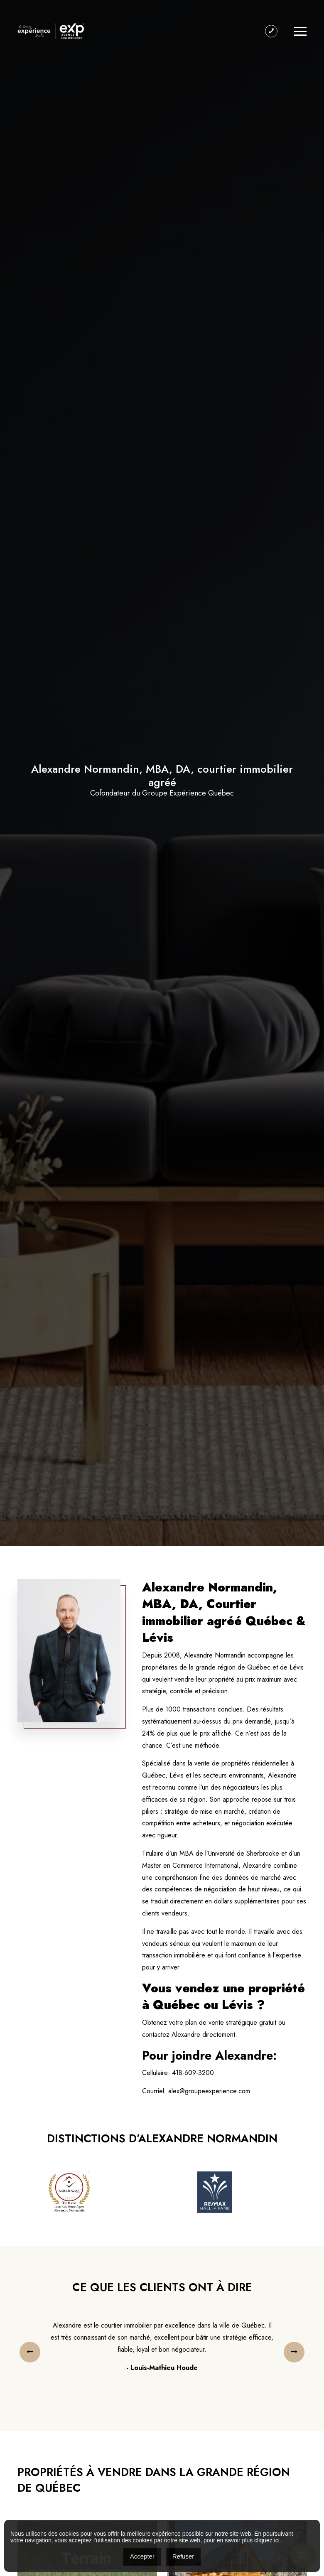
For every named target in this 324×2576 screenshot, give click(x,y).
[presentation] (30, 2352)
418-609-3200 (193, 2072)
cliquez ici (267, 2540)
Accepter (142, 2556)
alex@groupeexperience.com (209, 2091)
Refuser (183, 2556)
